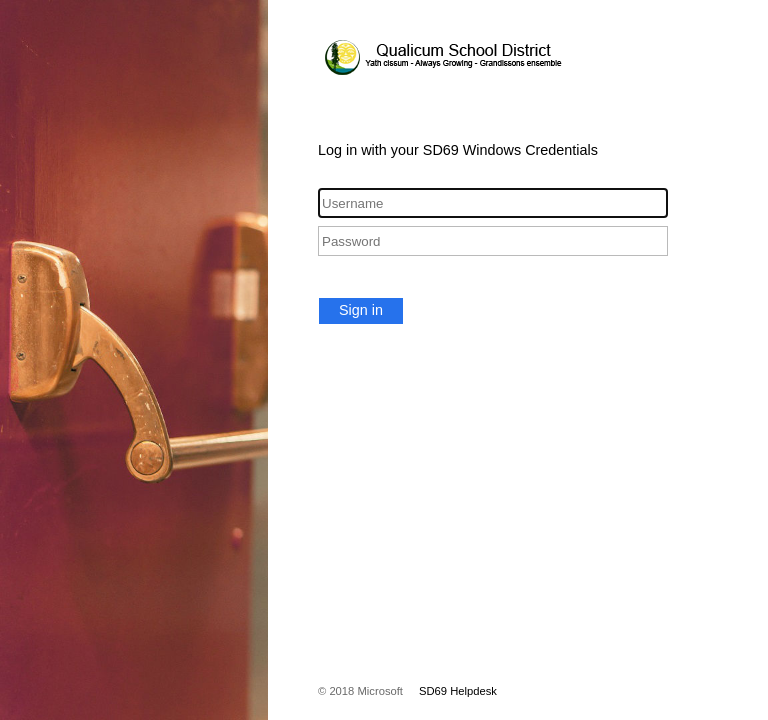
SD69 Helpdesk (458, 691)
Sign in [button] (361, 310)
